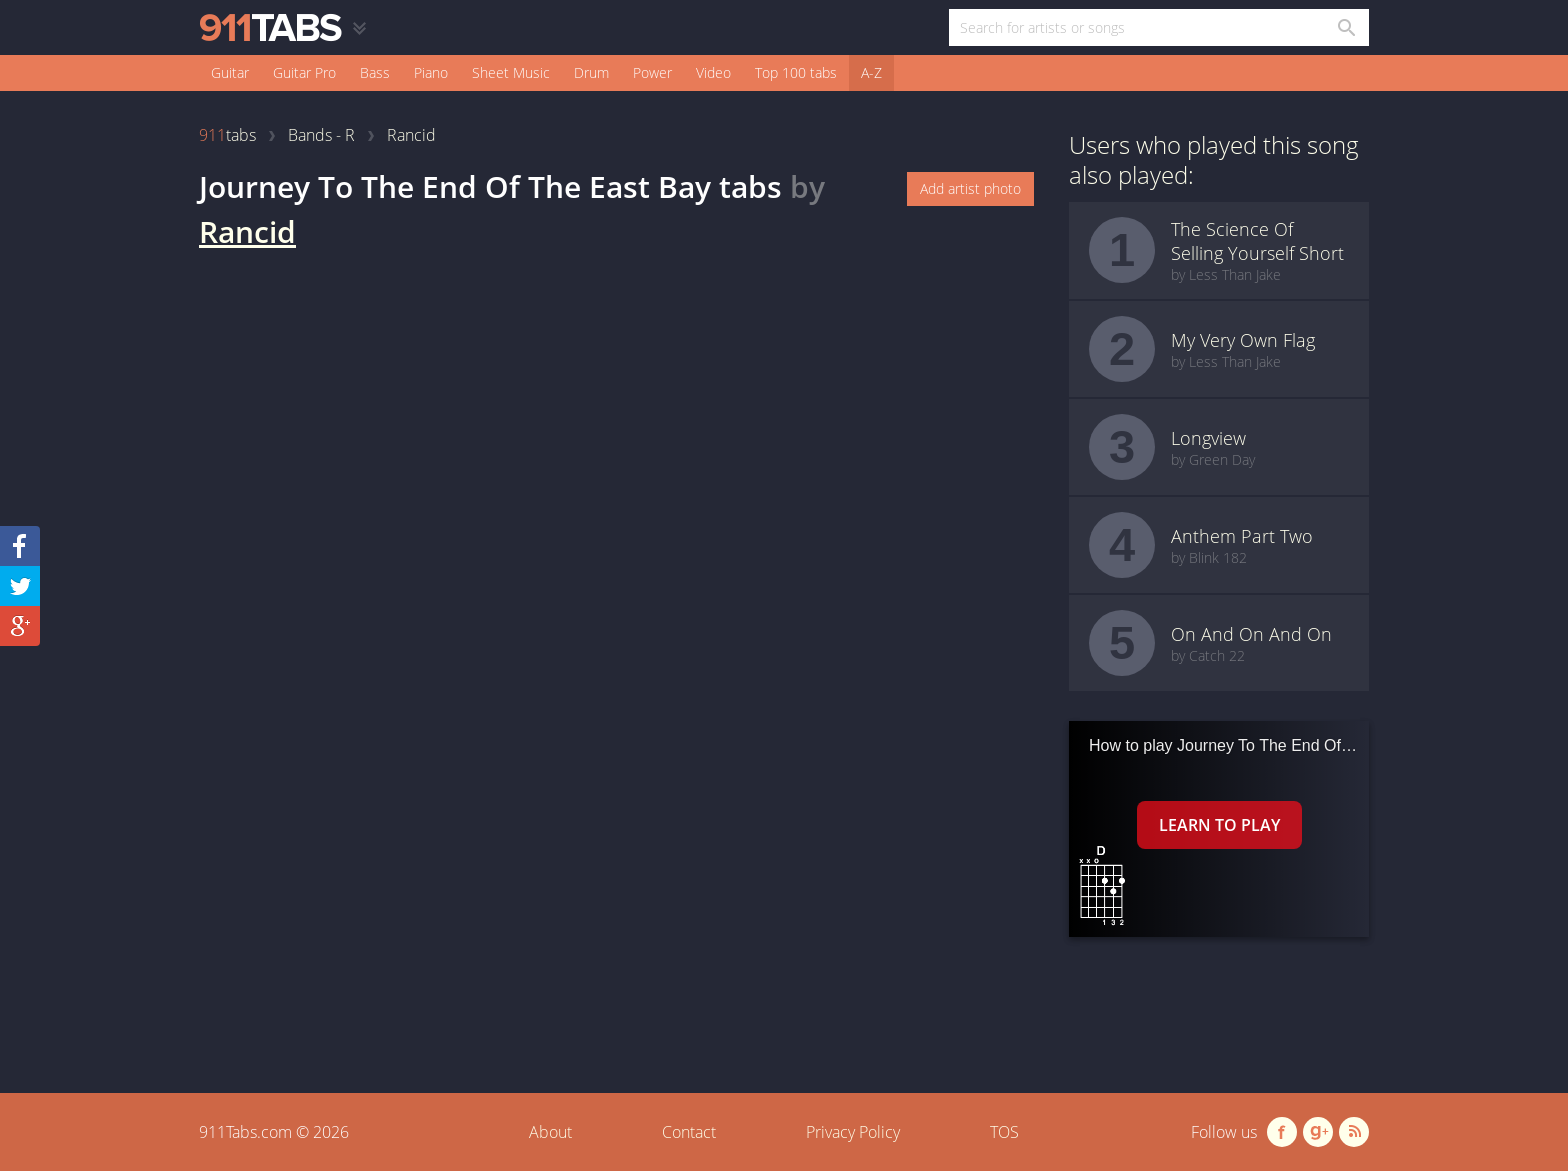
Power (652, 72)
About (550, 1132)
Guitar (230, 72)
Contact (689, 1132)
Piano (431, 72)
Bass (375, 72)
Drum (591, 72)
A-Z (871, 72)
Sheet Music (511, 72)
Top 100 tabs (796, 72)
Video (713, 72)
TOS (1004, 1132)
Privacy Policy (853, 1132)
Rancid (247, 231)
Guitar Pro (304, 72)
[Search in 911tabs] (1345, 27)
